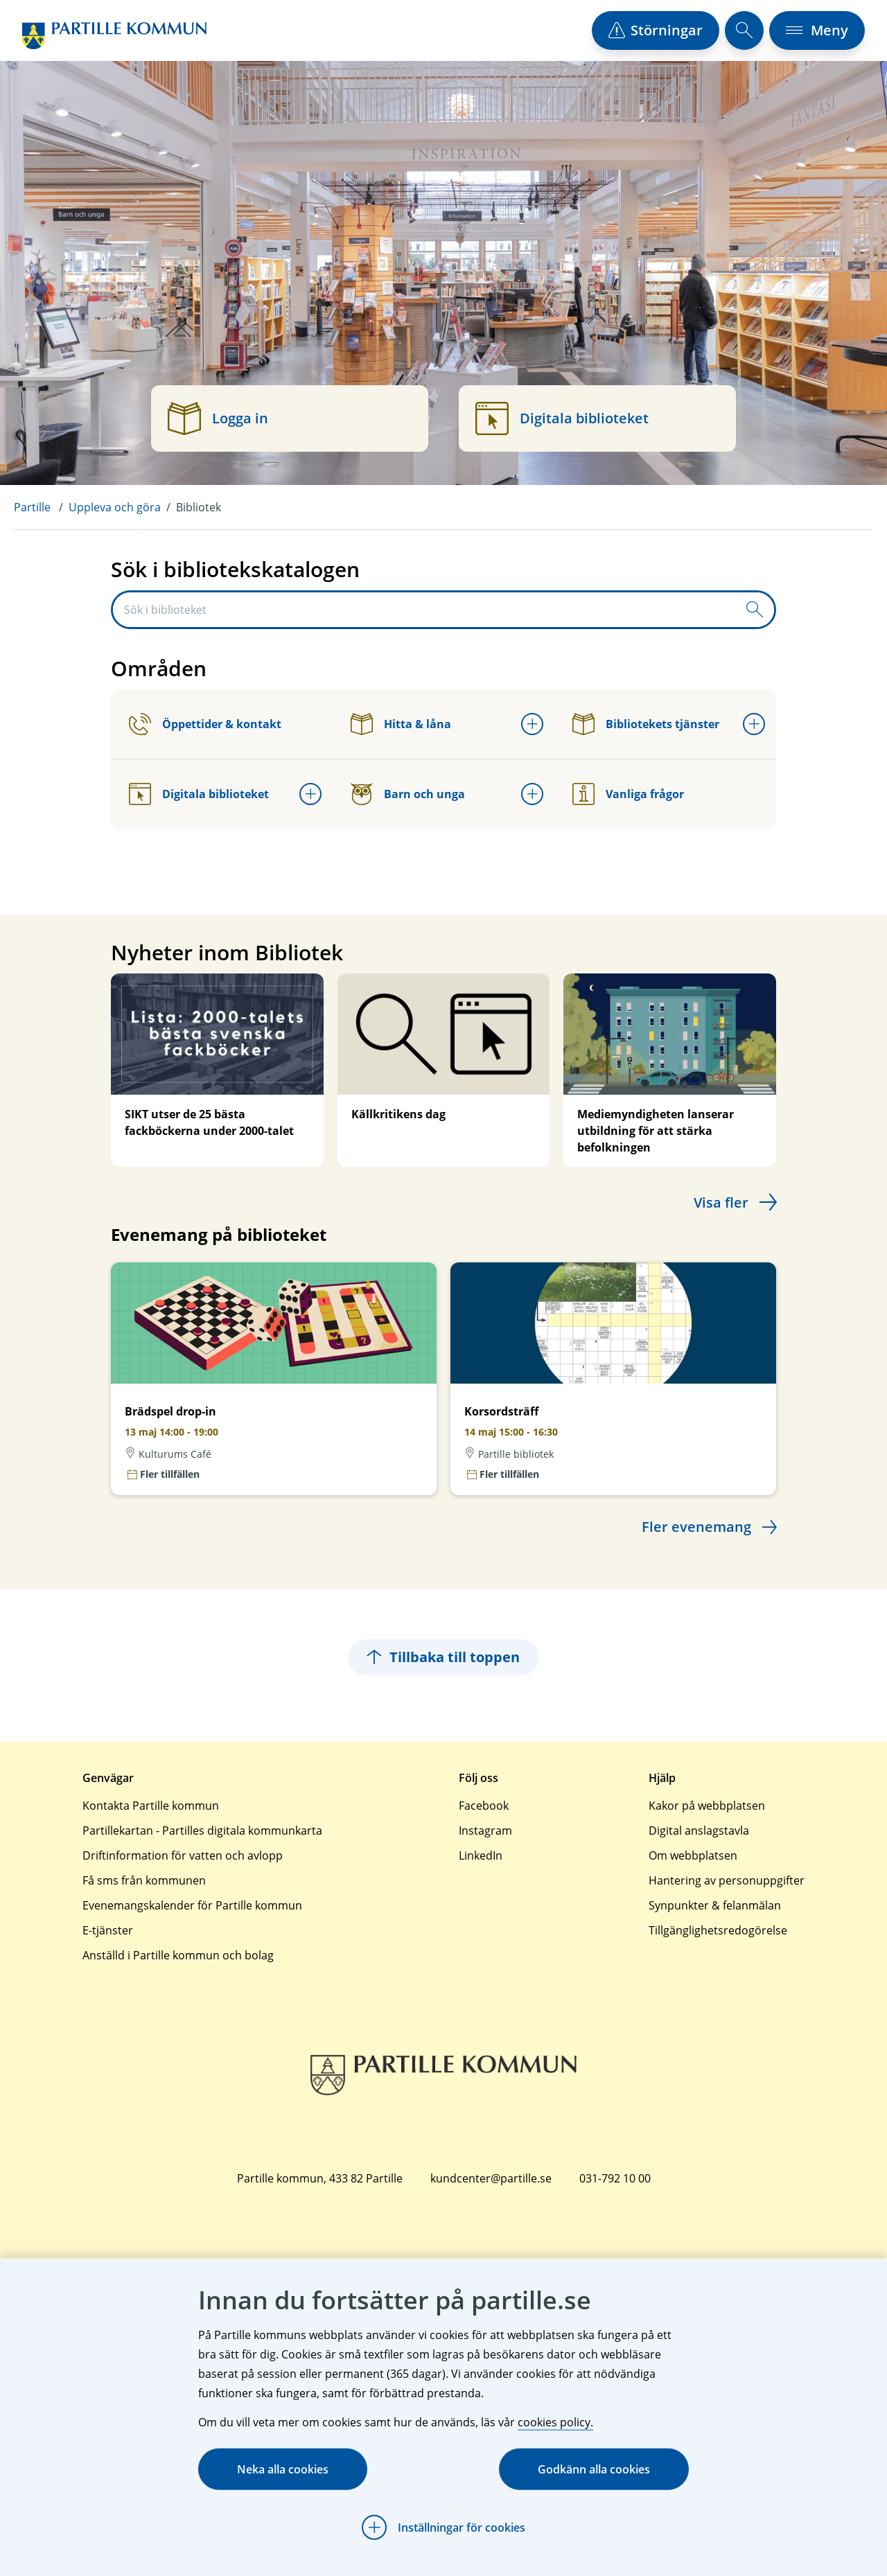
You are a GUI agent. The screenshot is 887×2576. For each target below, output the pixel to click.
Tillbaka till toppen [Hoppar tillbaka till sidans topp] (443, 1657)
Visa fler (721, 1202)
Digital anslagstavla (699, 1830)
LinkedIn (480, 1855)
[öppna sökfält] (744, 30)
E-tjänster (107, 1930)
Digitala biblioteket (199, 794)
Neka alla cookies (282, 2469)
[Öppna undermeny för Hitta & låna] (532, 724)
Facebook (484, 1805)
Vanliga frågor (628, 794)
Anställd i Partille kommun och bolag (178, 1955)
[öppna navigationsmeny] (817, 30)
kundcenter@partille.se (491, 2178)
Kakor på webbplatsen (707, 1805)
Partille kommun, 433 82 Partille (320, 2178)
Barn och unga (408, 794)
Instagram (485, 1830)
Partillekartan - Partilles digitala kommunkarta (202, 1830)
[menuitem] (41, 507)
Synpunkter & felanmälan (715, 1905)
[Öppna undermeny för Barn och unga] (532, 794)
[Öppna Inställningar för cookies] (443, 2527)
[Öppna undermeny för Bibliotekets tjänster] (754, 724)
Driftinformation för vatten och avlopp (182, 1855)
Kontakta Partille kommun (150, 1805)
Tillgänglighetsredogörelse (718, 1930)
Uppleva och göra (115, 507)
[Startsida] (114, 35)
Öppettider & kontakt (205, 724)
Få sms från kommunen (144, 1880)
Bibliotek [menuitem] (198, 507)
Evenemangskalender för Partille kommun (192, 1905)
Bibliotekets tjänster (645, 724)
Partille (32, 507)
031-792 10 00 (615, 2178)
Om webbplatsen (693, 1855)
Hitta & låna (401, 724)
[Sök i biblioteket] (424, 609)
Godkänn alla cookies (594, 2469)
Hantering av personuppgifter (727, 1880)
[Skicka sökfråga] (754, 609)
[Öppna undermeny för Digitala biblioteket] (310, 794)
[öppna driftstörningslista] (655, 30)
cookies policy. (555, 2422)
